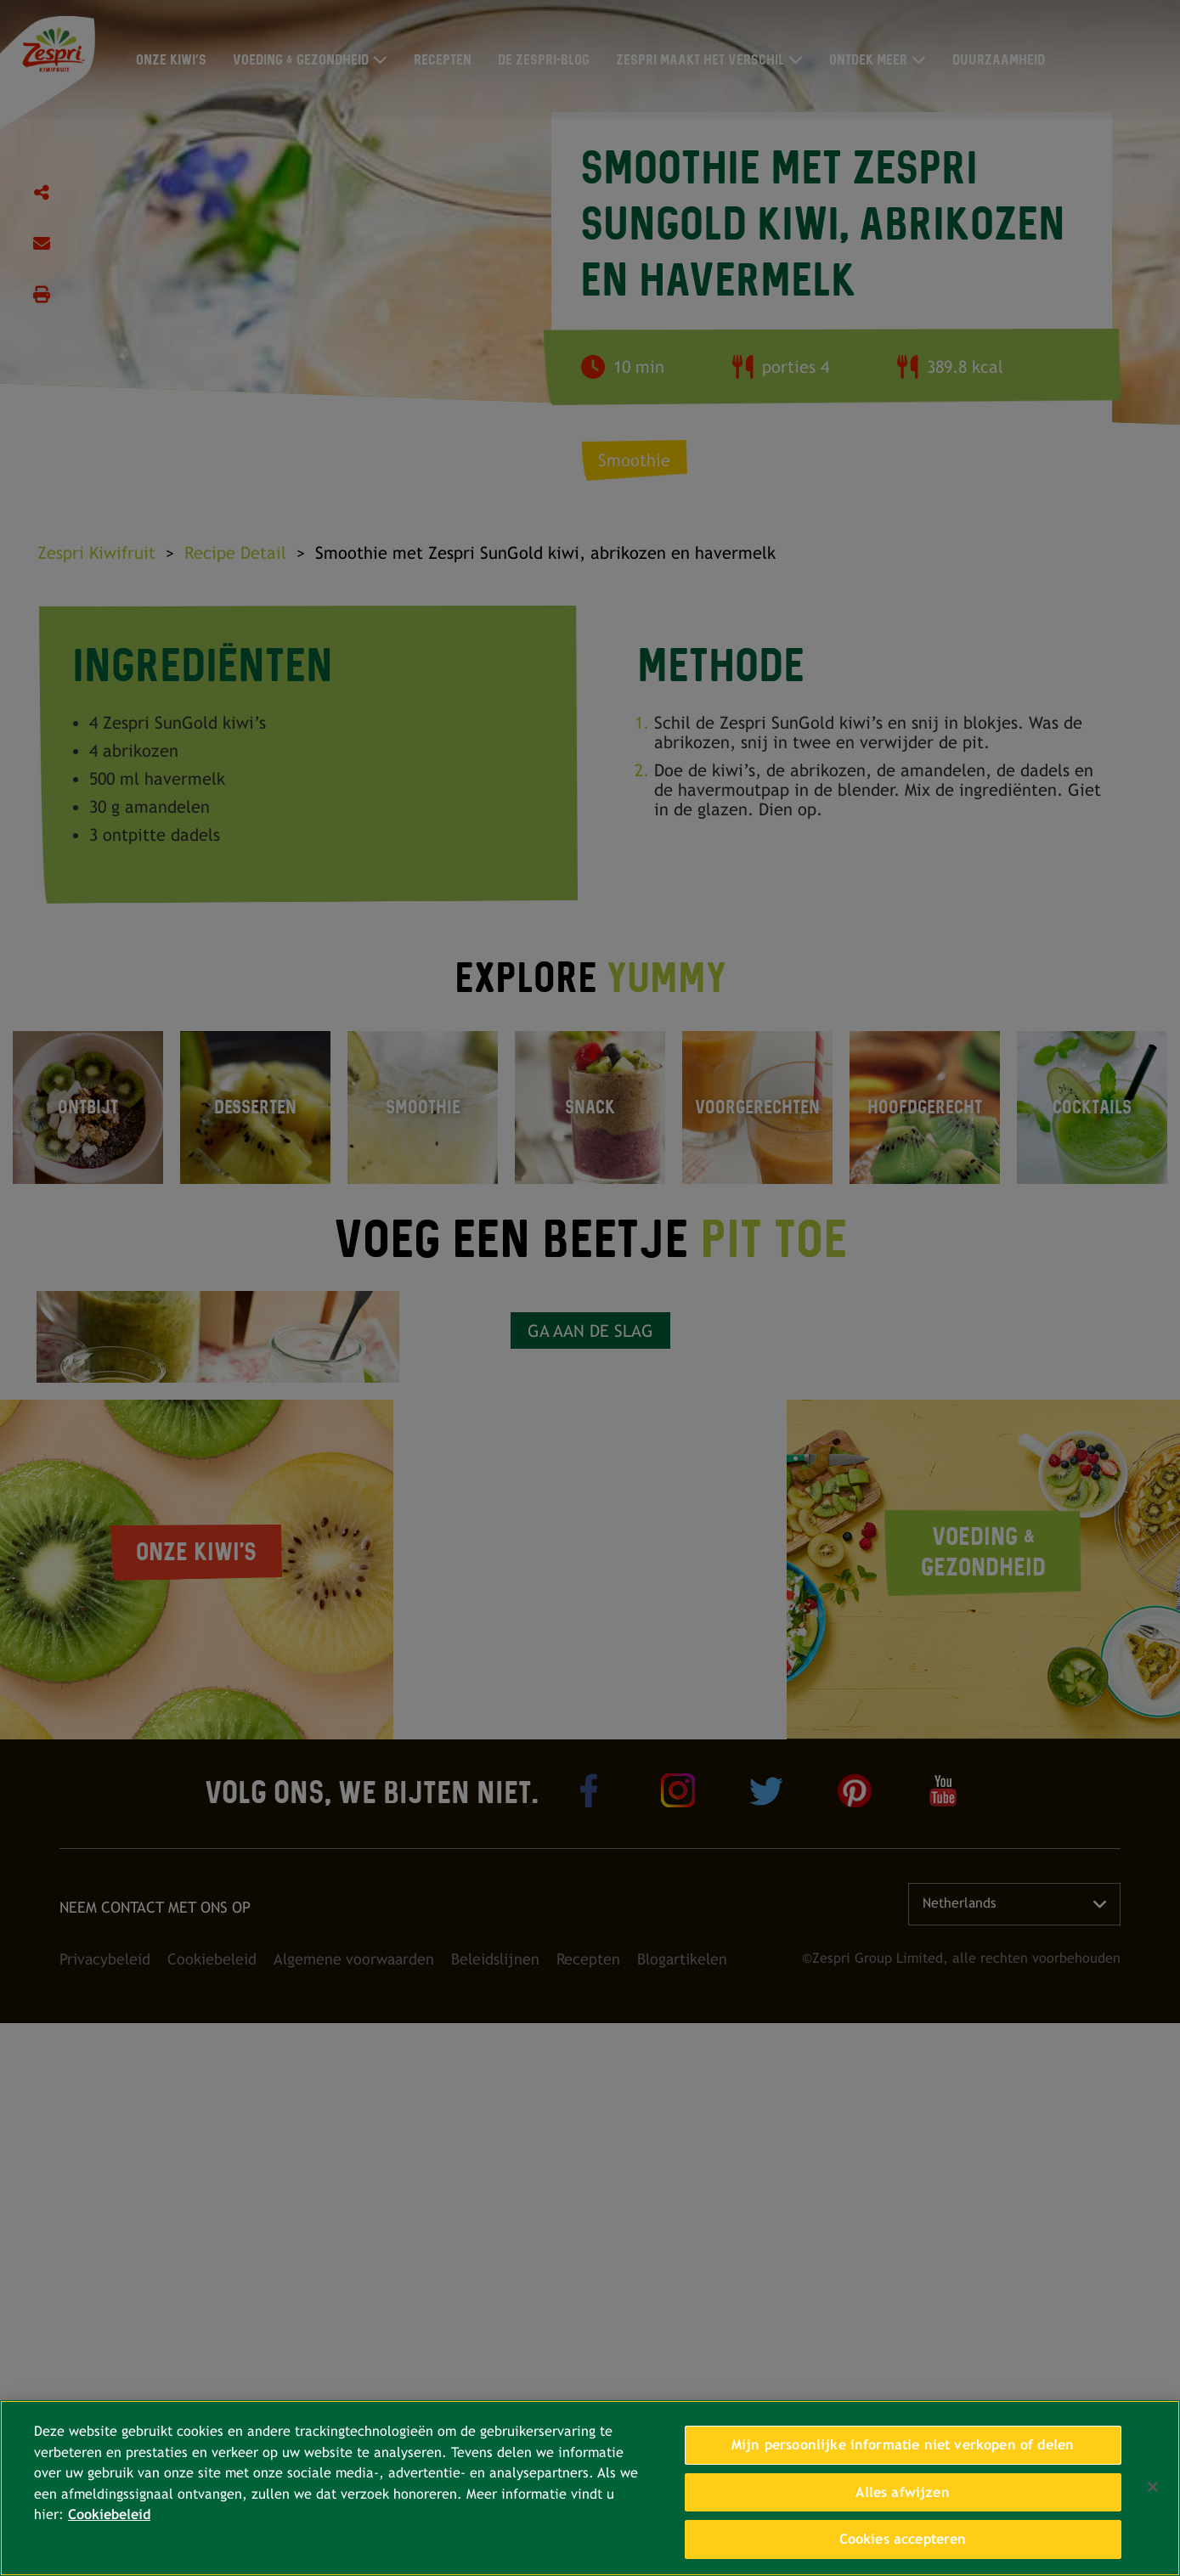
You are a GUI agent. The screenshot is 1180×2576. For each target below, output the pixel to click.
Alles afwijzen (902, 2492)
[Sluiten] (1153, 2487)
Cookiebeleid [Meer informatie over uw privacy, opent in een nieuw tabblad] (109, 2514)
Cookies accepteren (903, 2539)
